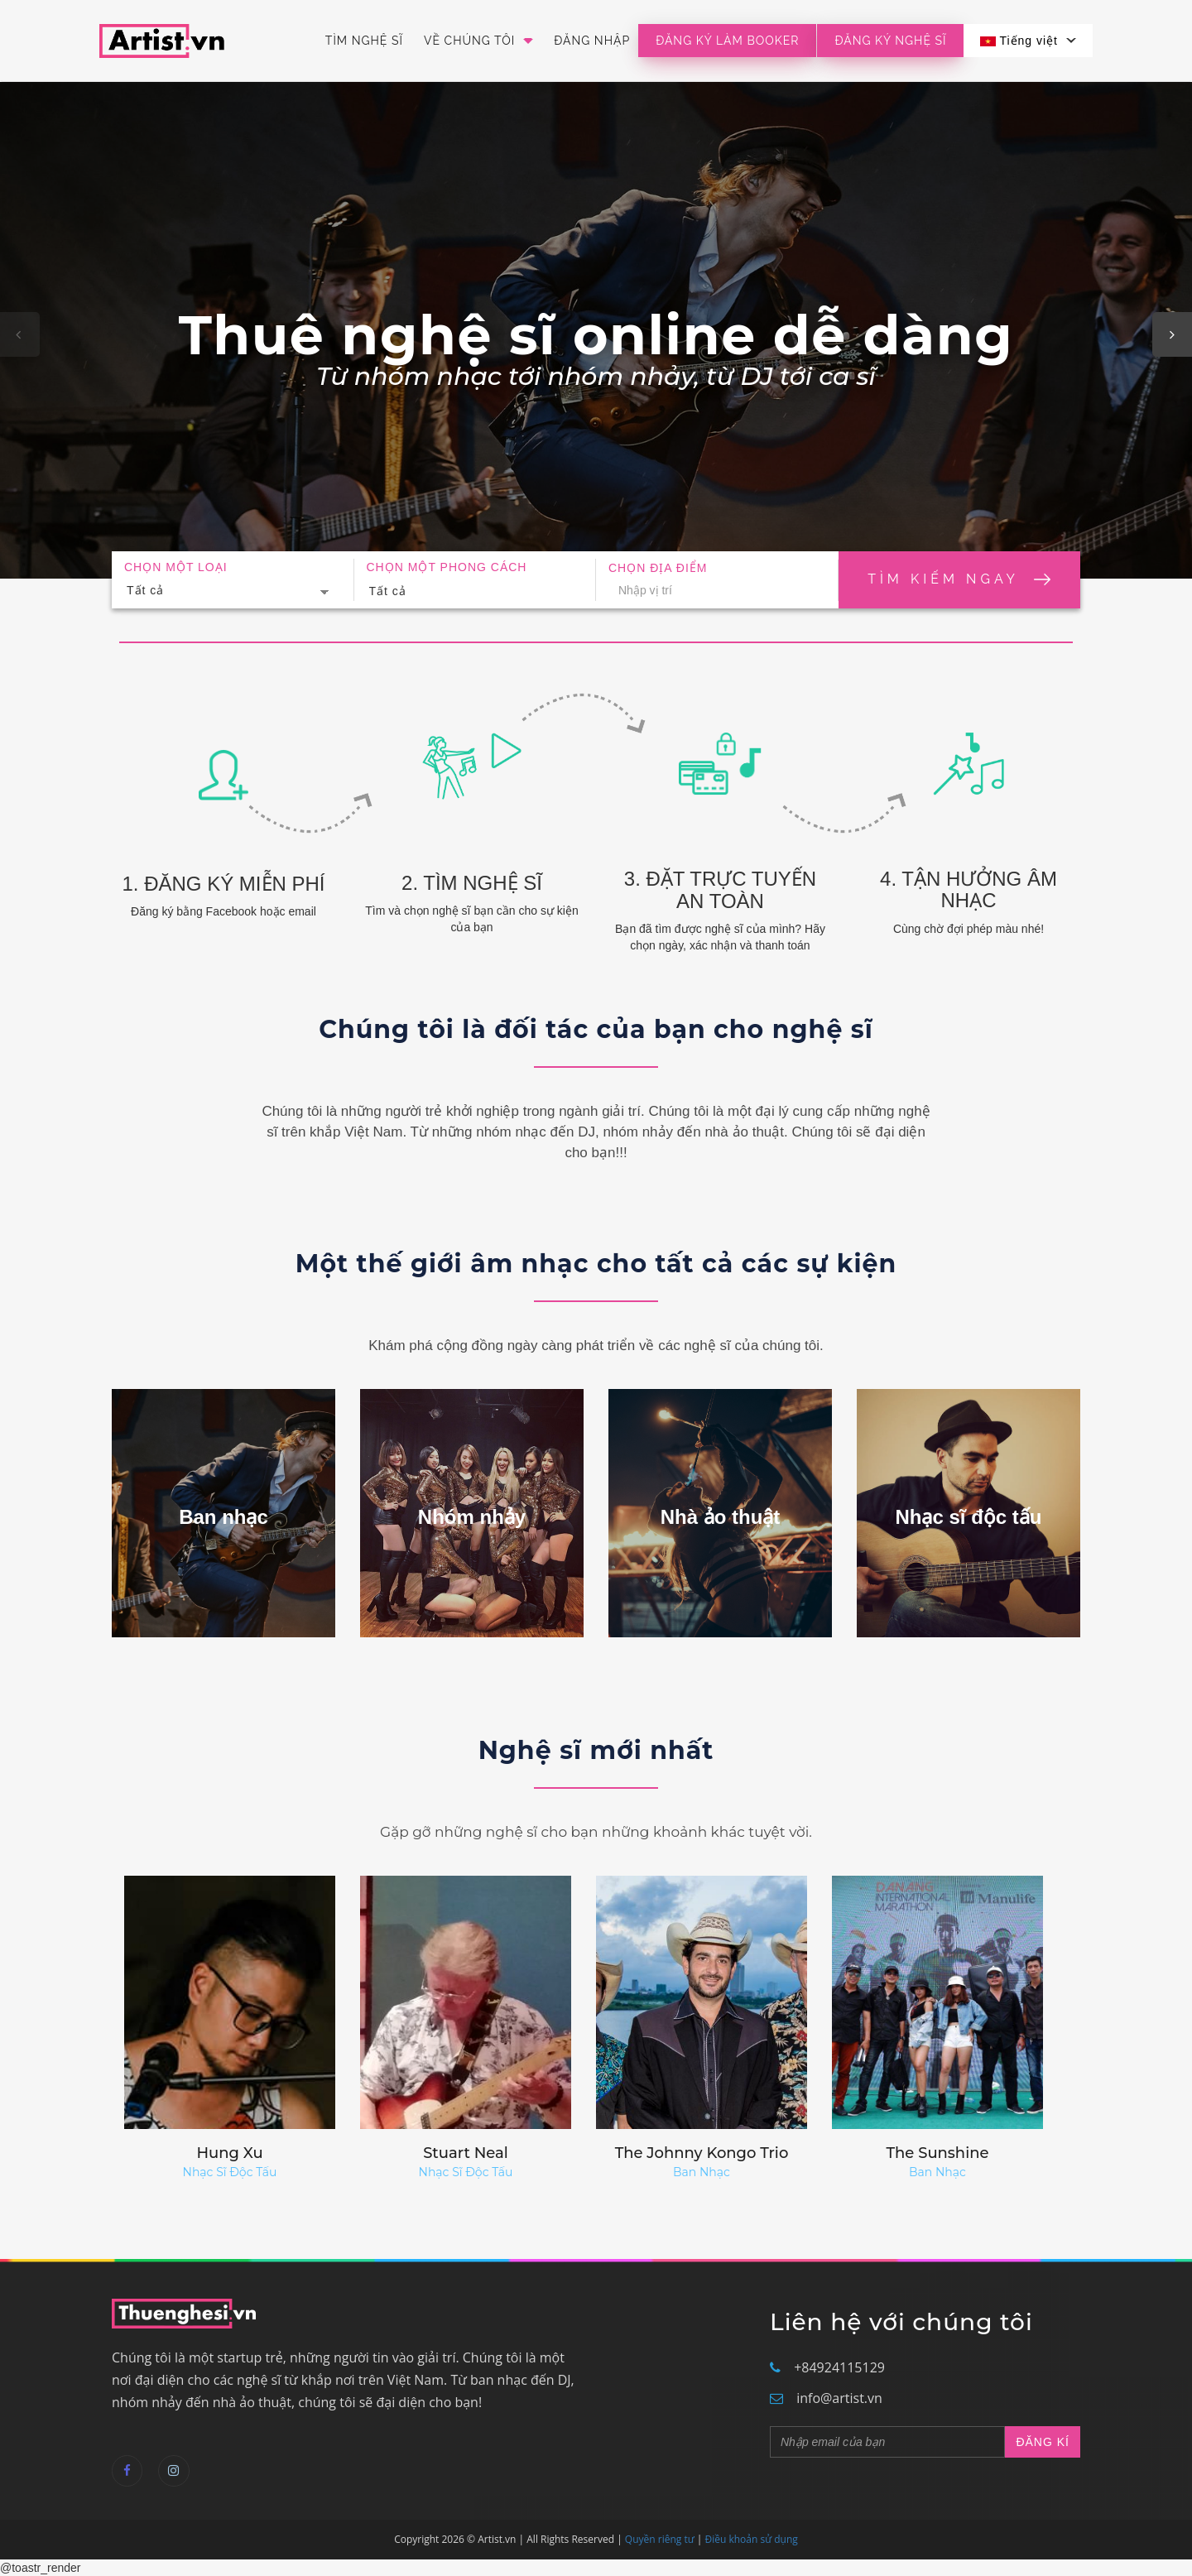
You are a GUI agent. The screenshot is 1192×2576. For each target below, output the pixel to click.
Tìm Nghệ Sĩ (364, 40)
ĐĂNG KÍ (1042, 2442)
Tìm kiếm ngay (959, 579)
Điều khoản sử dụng (751, 2539)
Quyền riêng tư (660, 2539)
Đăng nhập (592, 40)
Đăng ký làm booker (727, 40)
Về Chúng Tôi (478, 40)
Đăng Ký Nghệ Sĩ (890, 40)
